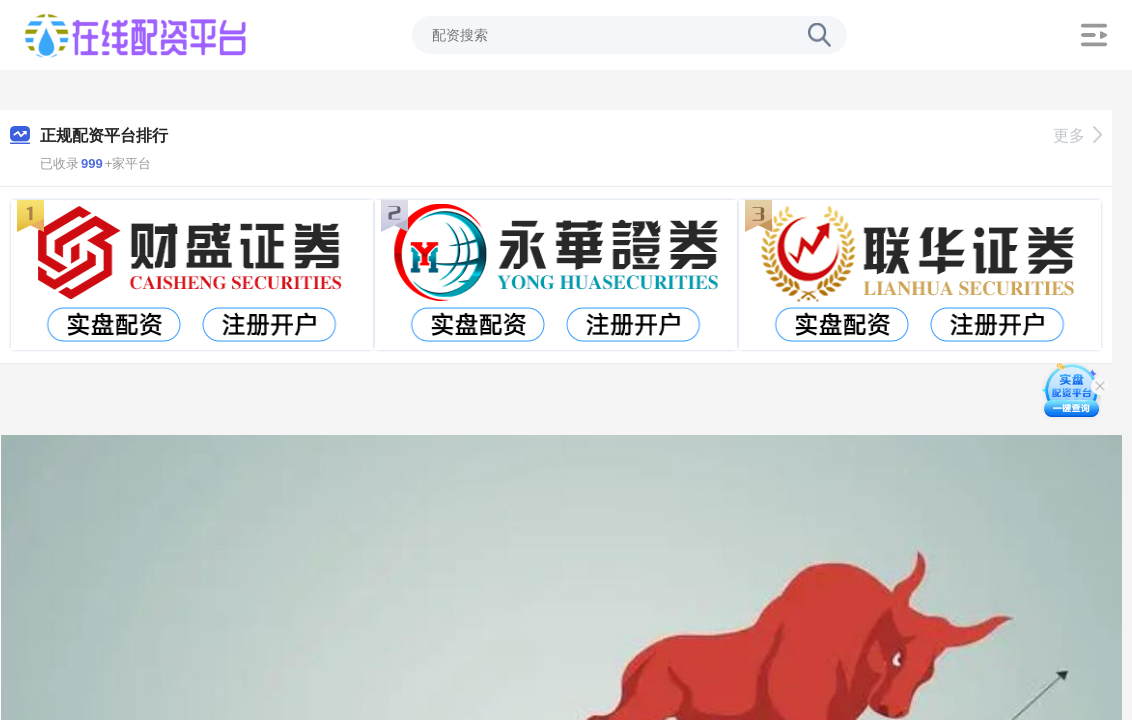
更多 (1077, 135)
